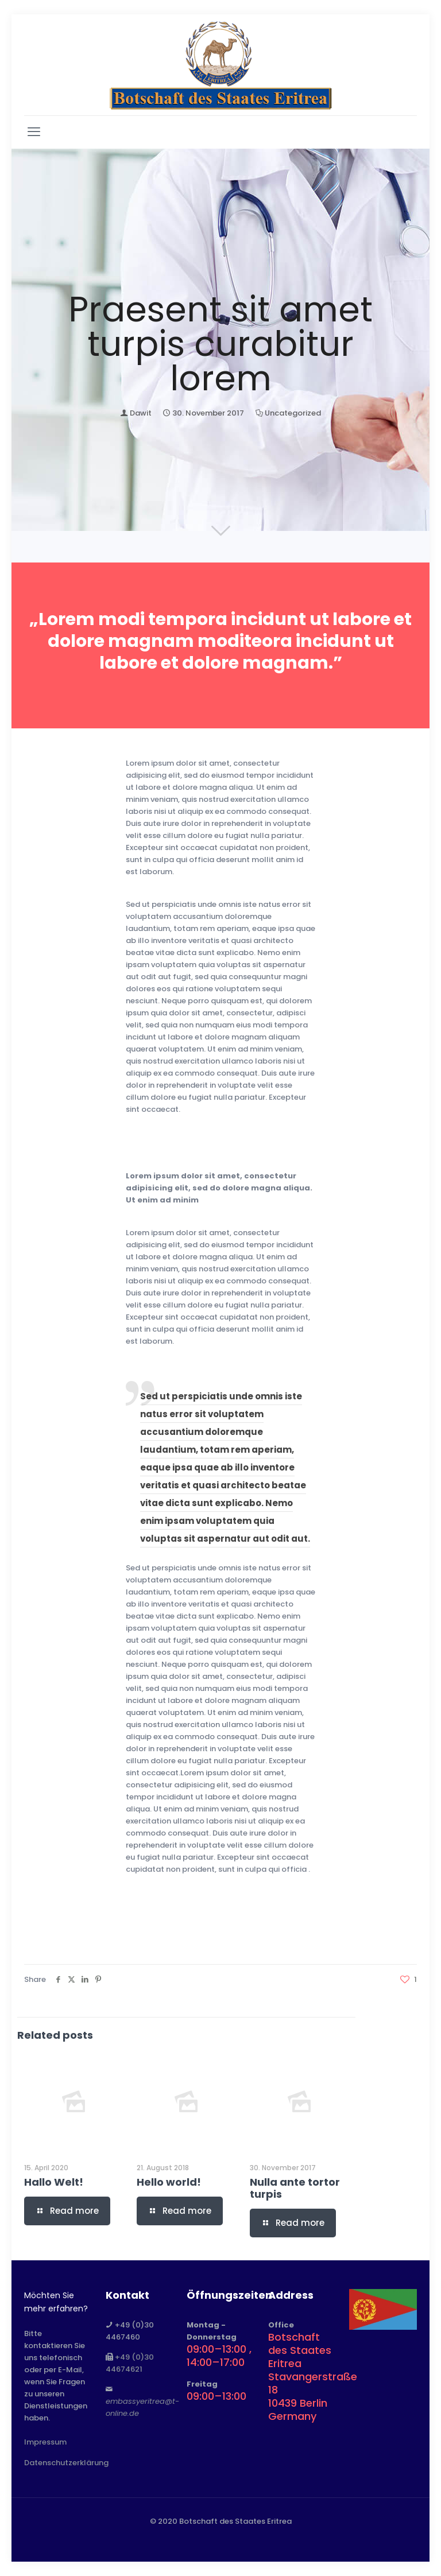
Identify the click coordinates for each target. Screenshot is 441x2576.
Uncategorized (293, 413)
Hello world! (169, 2182)
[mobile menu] (34, 132)
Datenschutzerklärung (66, 2462)
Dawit (141, 413)
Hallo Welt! (53, 2182)
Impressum (45, 2442)
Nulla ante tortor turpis (295, 2188)
